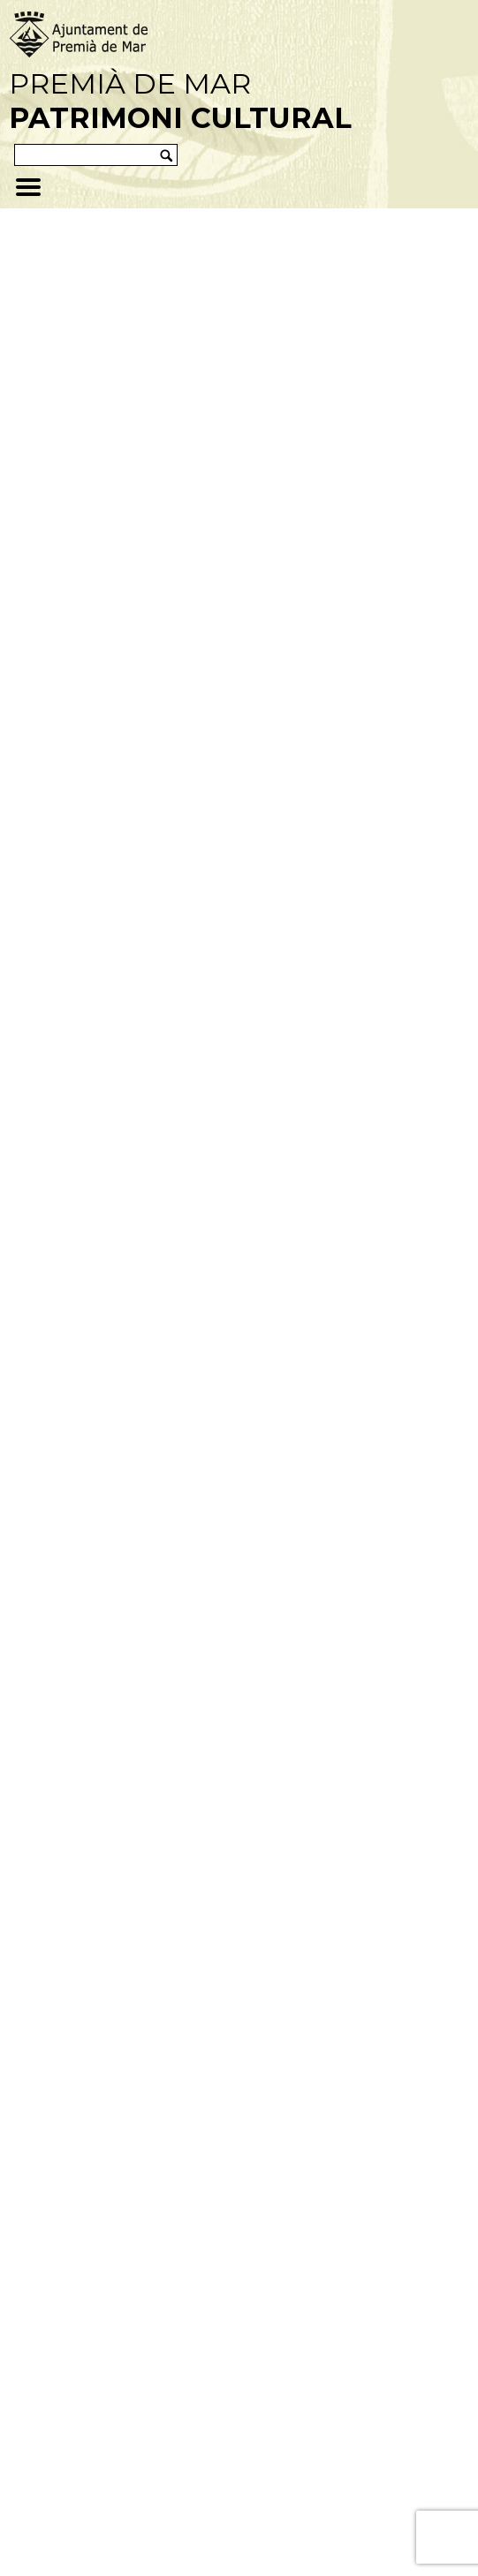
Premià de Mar (180, 100)
